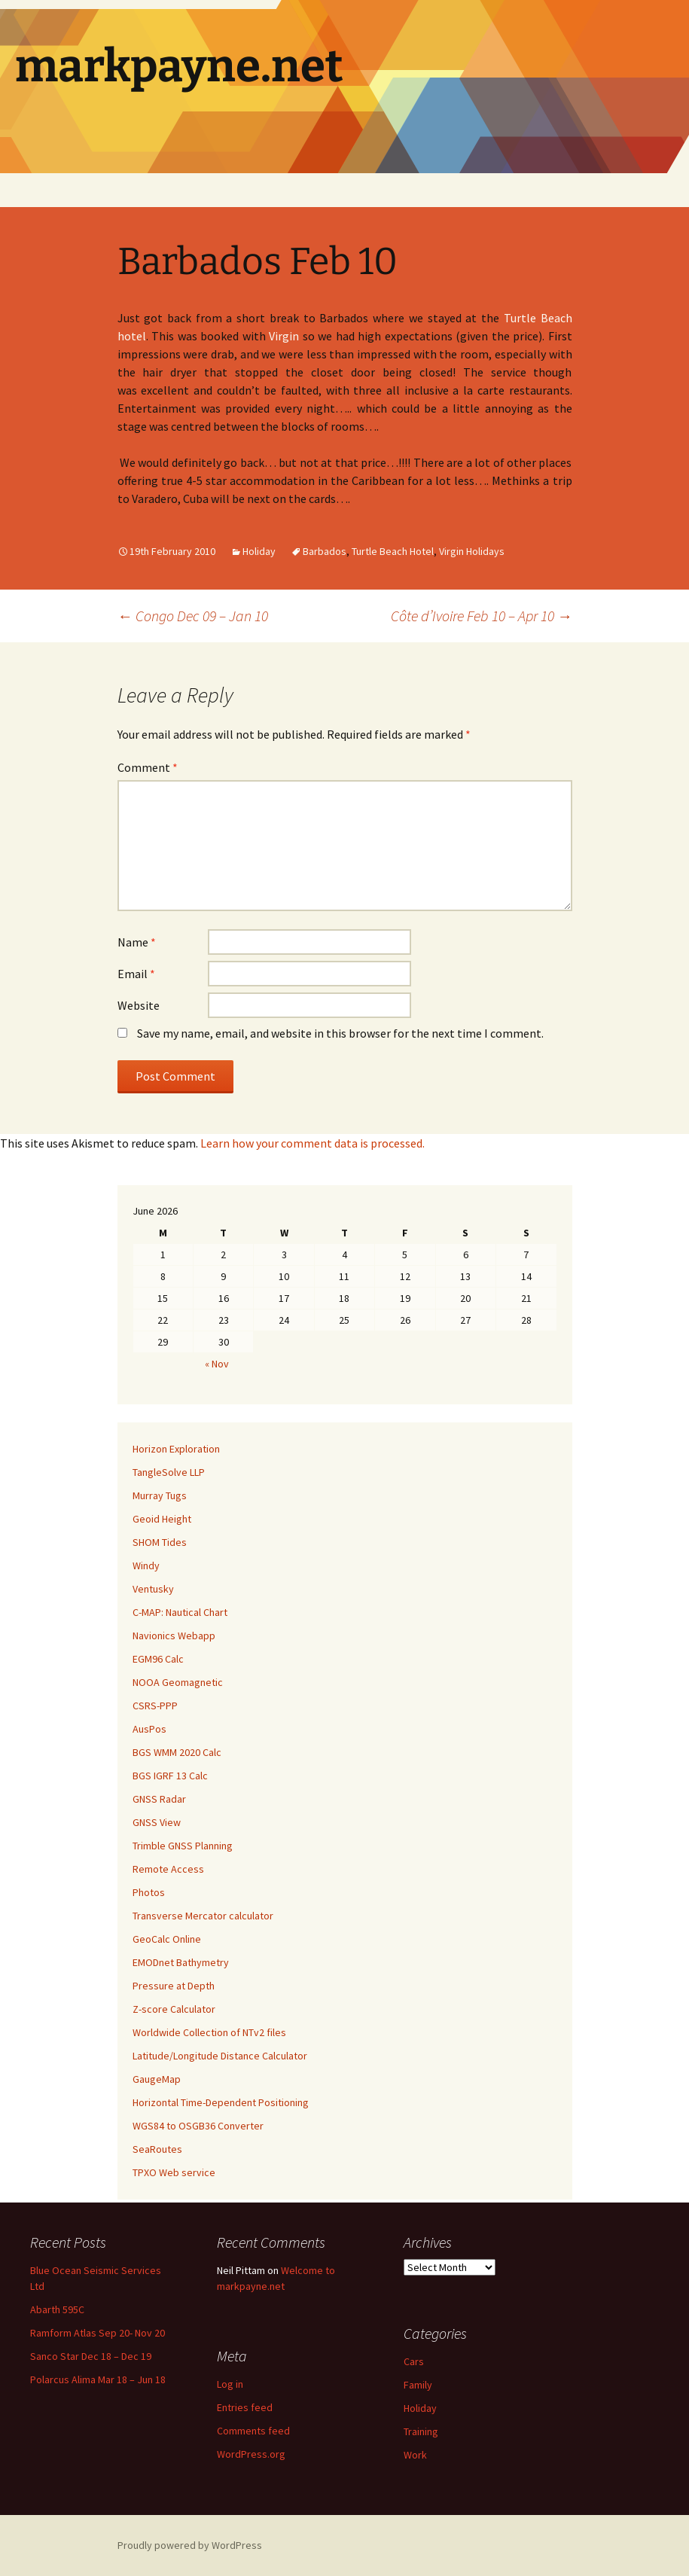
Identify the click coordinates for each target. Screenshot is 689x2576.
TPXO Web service (174, 2172)
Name (136, 942)
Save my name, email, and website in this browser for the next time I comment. (340, 1033)
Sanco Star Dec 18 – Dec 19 (90, 2356)
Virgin (284, 335)
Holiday (259, 551)
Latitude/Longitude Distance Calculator (220, 2055)
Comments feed (253, 2430)
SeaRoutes (157, 2149)
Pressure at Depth (174, 1985)
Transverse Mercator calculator (203, 1915)
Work (415, 2455)
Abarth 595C (57, 2309)
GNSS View (157, 1822)
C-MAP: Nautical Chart (180, 1612)
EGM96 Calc (158, 1659)
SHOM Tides (160, 1542)
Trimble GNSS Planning (183, 1845)
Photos (149, 1892)
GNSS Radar (159, 1799)
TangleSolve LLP (169, 1472)
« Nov (217, 1363)
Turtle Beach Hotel (393, 551)
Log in (230, 2384)
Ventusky (153, 1589)
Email (136, 973)
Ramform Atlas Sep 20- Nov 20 (97, 2333)
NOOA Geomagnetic (178, 1682)
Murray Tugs (160, 1495)
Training (421, 2431)
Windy (146, 1565)
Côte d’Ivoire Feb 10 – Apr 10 (481, 615)
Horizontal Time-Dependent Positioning (221, 2102)
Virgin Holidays (472, 551)
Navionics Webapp (174, 1635)
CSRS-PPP (155, 1705)
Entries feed (245, 2407)
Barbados (324, 551)
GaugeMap (157, 2079)
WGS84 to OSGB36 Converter (198, 2125)
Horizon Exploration (176, 1449)
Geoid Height (162, 1519)
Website (138, 1005)
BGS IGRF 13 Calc (170, 1775)
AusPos (149, 1729)
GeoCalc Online (167, 1939)
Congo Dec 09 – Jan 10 (192, 615)
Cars (414, 2361)
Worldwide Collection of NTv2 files (209, 2032)
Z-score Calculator (174, 2009)
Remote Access (168, 1869)
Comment (147, 767)
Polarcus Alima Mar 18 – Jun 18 (98, 2379)
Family (418, 2385)
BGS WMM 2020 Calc (177, 1752)
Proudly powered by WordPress (189, 2545)
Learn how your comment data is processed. (312, 1143)
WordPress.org (251, 2454)
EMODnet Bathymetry (181, 1962)
